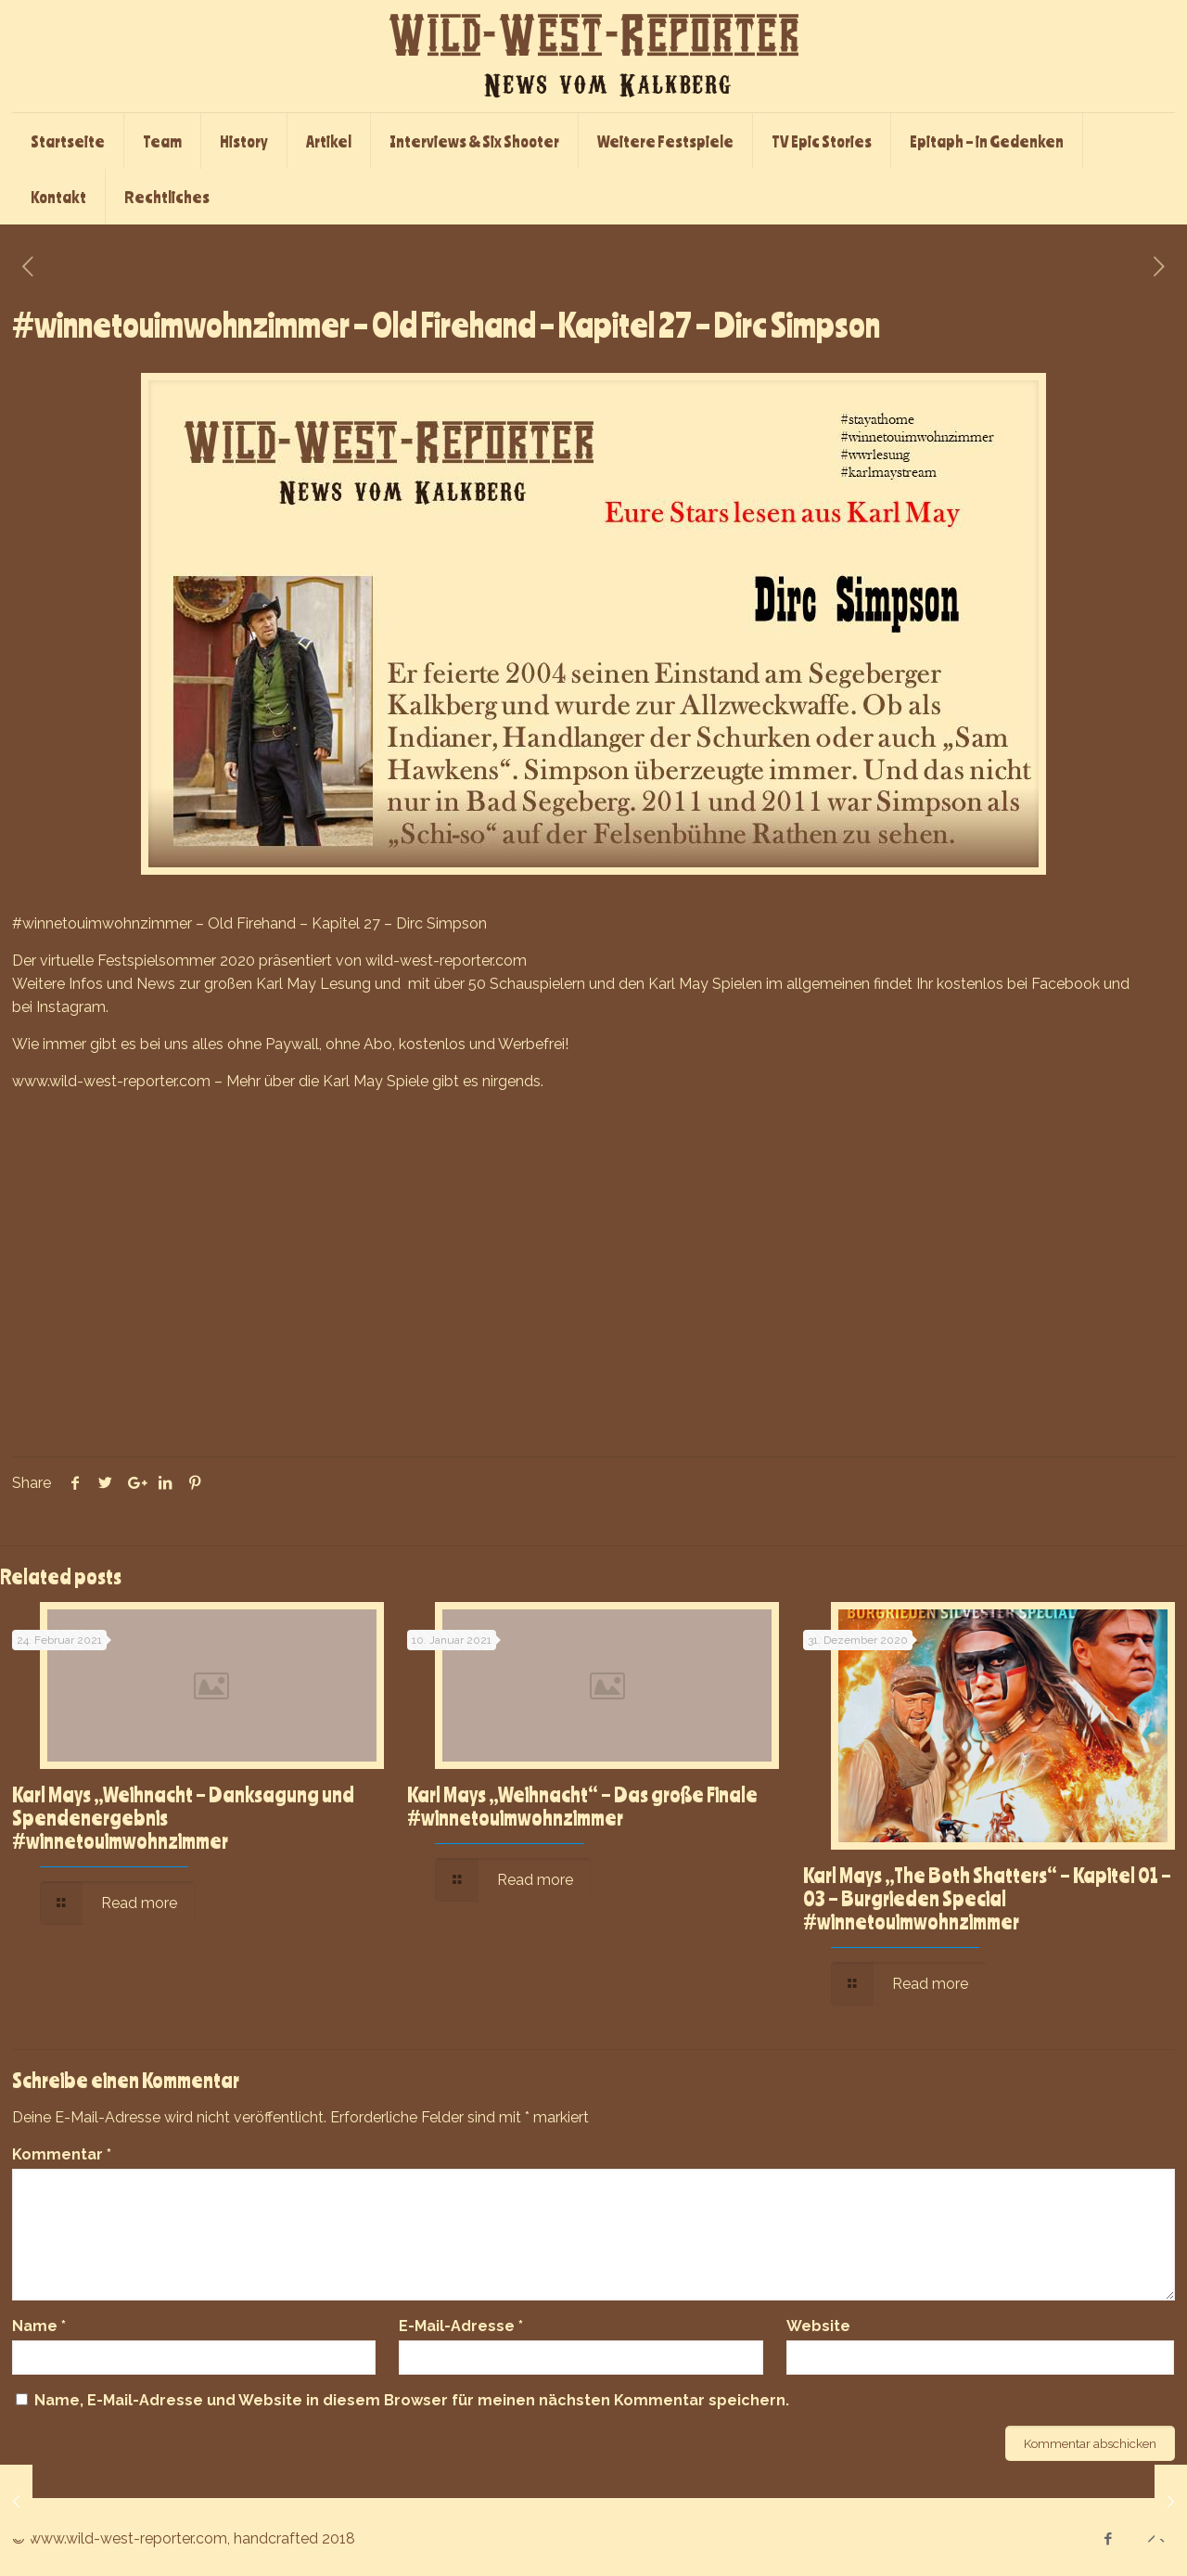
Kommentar (61, 2154)
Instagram (71, 1007)
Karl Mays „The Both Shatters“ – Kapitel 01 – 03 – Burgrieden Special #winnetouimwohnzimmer (987, 1898)
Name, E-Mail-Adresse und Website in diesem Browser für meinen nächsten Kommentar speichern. (411, 2400)
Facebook (1065, 984)
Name (39, 2326)
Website (818, 2326)
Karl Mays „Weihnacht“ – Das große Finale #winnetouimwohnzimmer (582, 1805)
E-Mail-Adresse (461, 2326)
